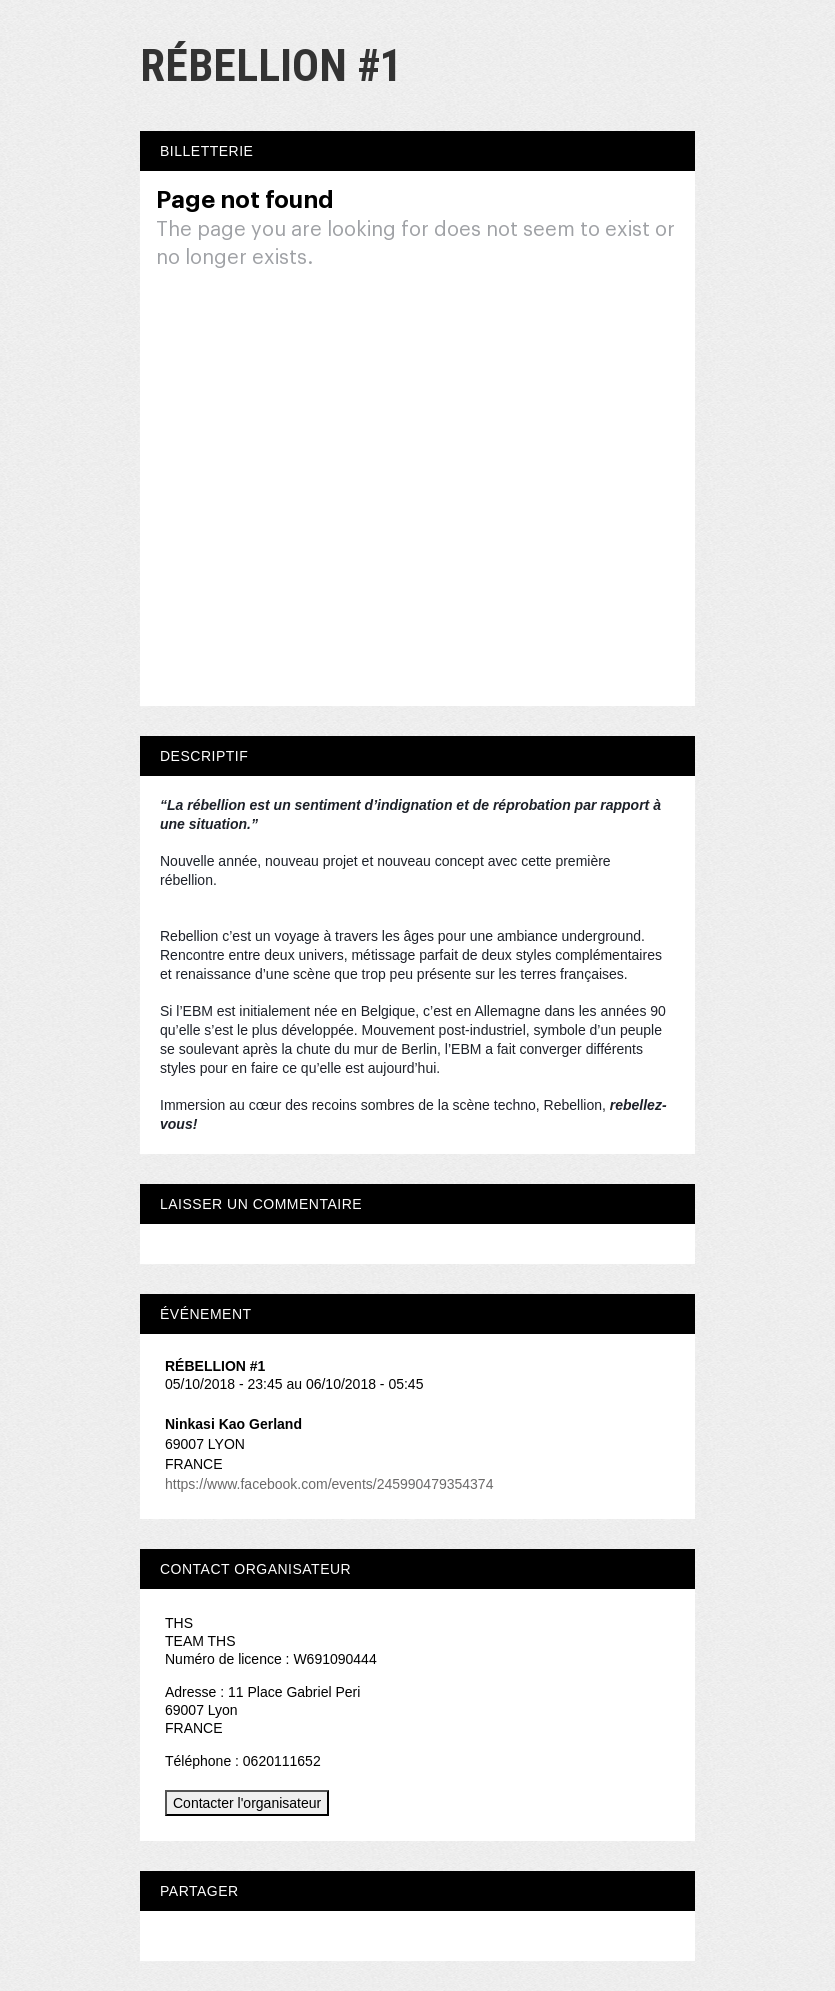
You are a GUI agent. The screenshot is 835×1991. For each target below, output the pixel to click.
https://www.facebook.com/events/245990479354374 (329, 1484)
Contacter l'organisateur (247, 1803)
